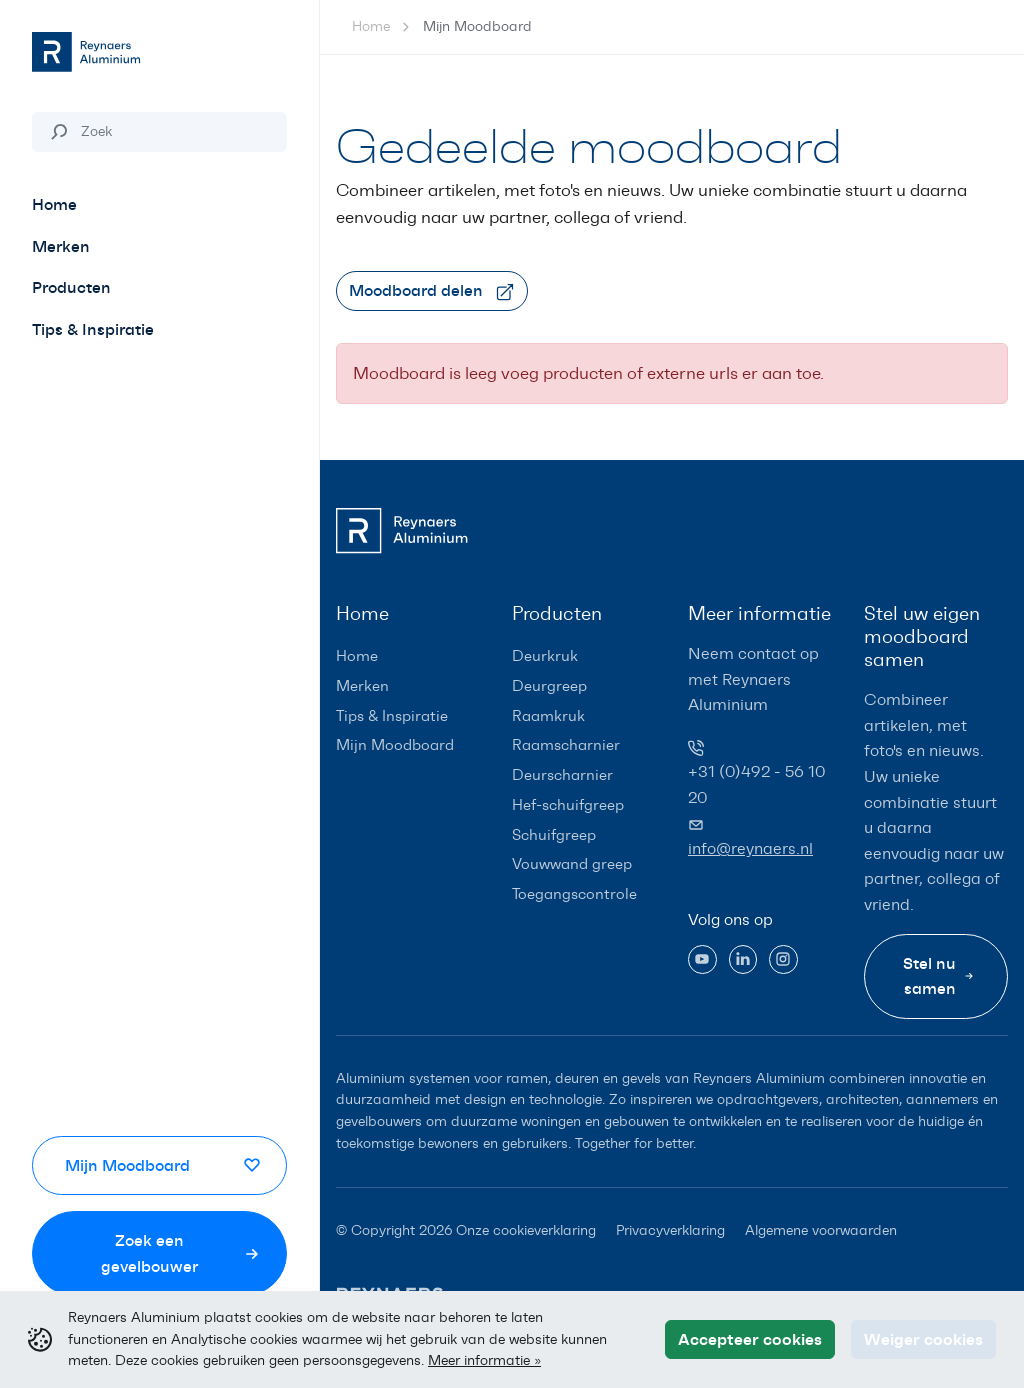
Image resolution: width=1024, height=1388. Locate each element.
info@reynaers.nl (750, 848)
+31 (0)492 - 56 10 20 (756, 784)
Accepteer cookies (750, 1339)
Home (371, 26)
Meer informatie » (484, 1360)
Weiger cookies (923, 1339)
